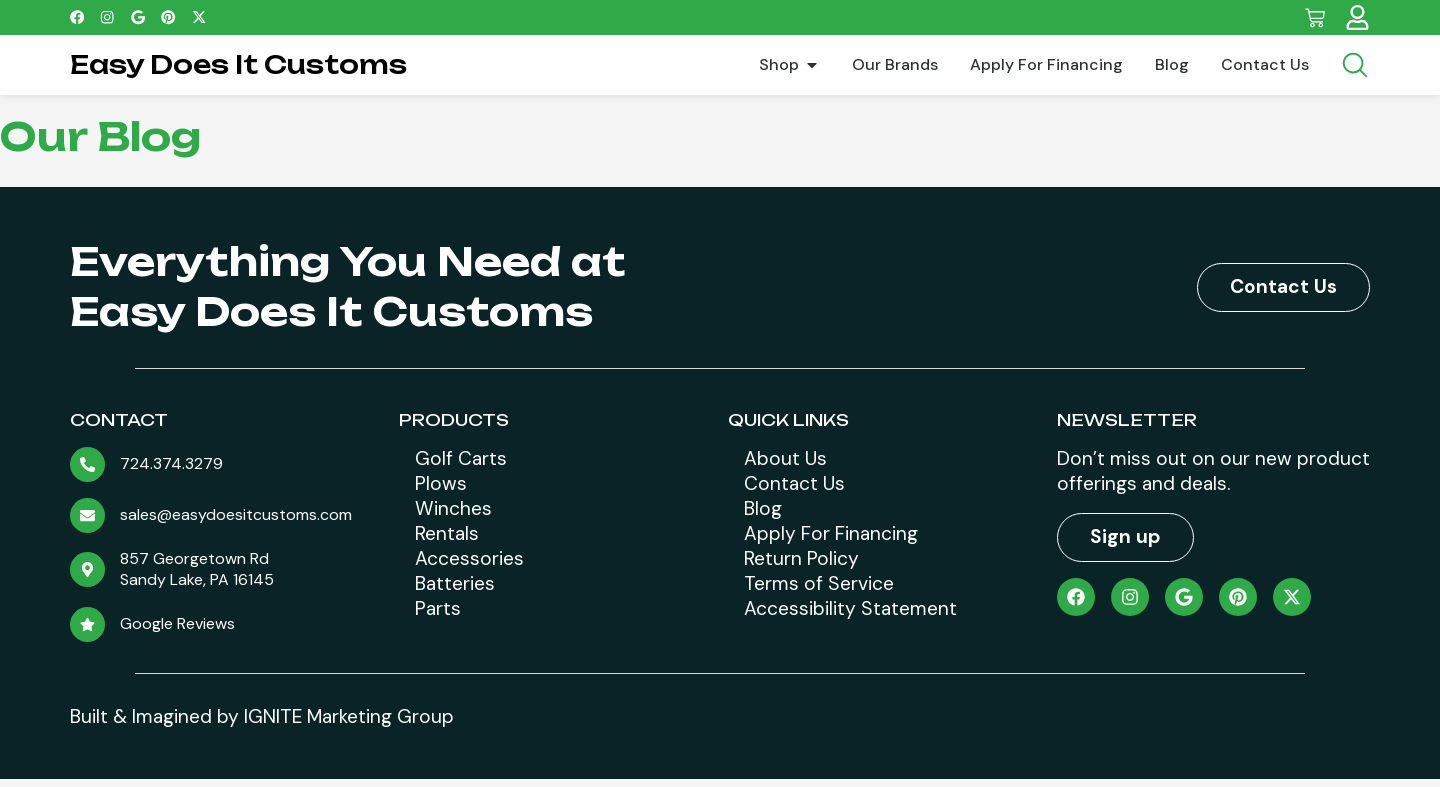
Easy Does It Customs (238, 64)
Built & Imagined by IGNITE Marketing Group (262, 723)
